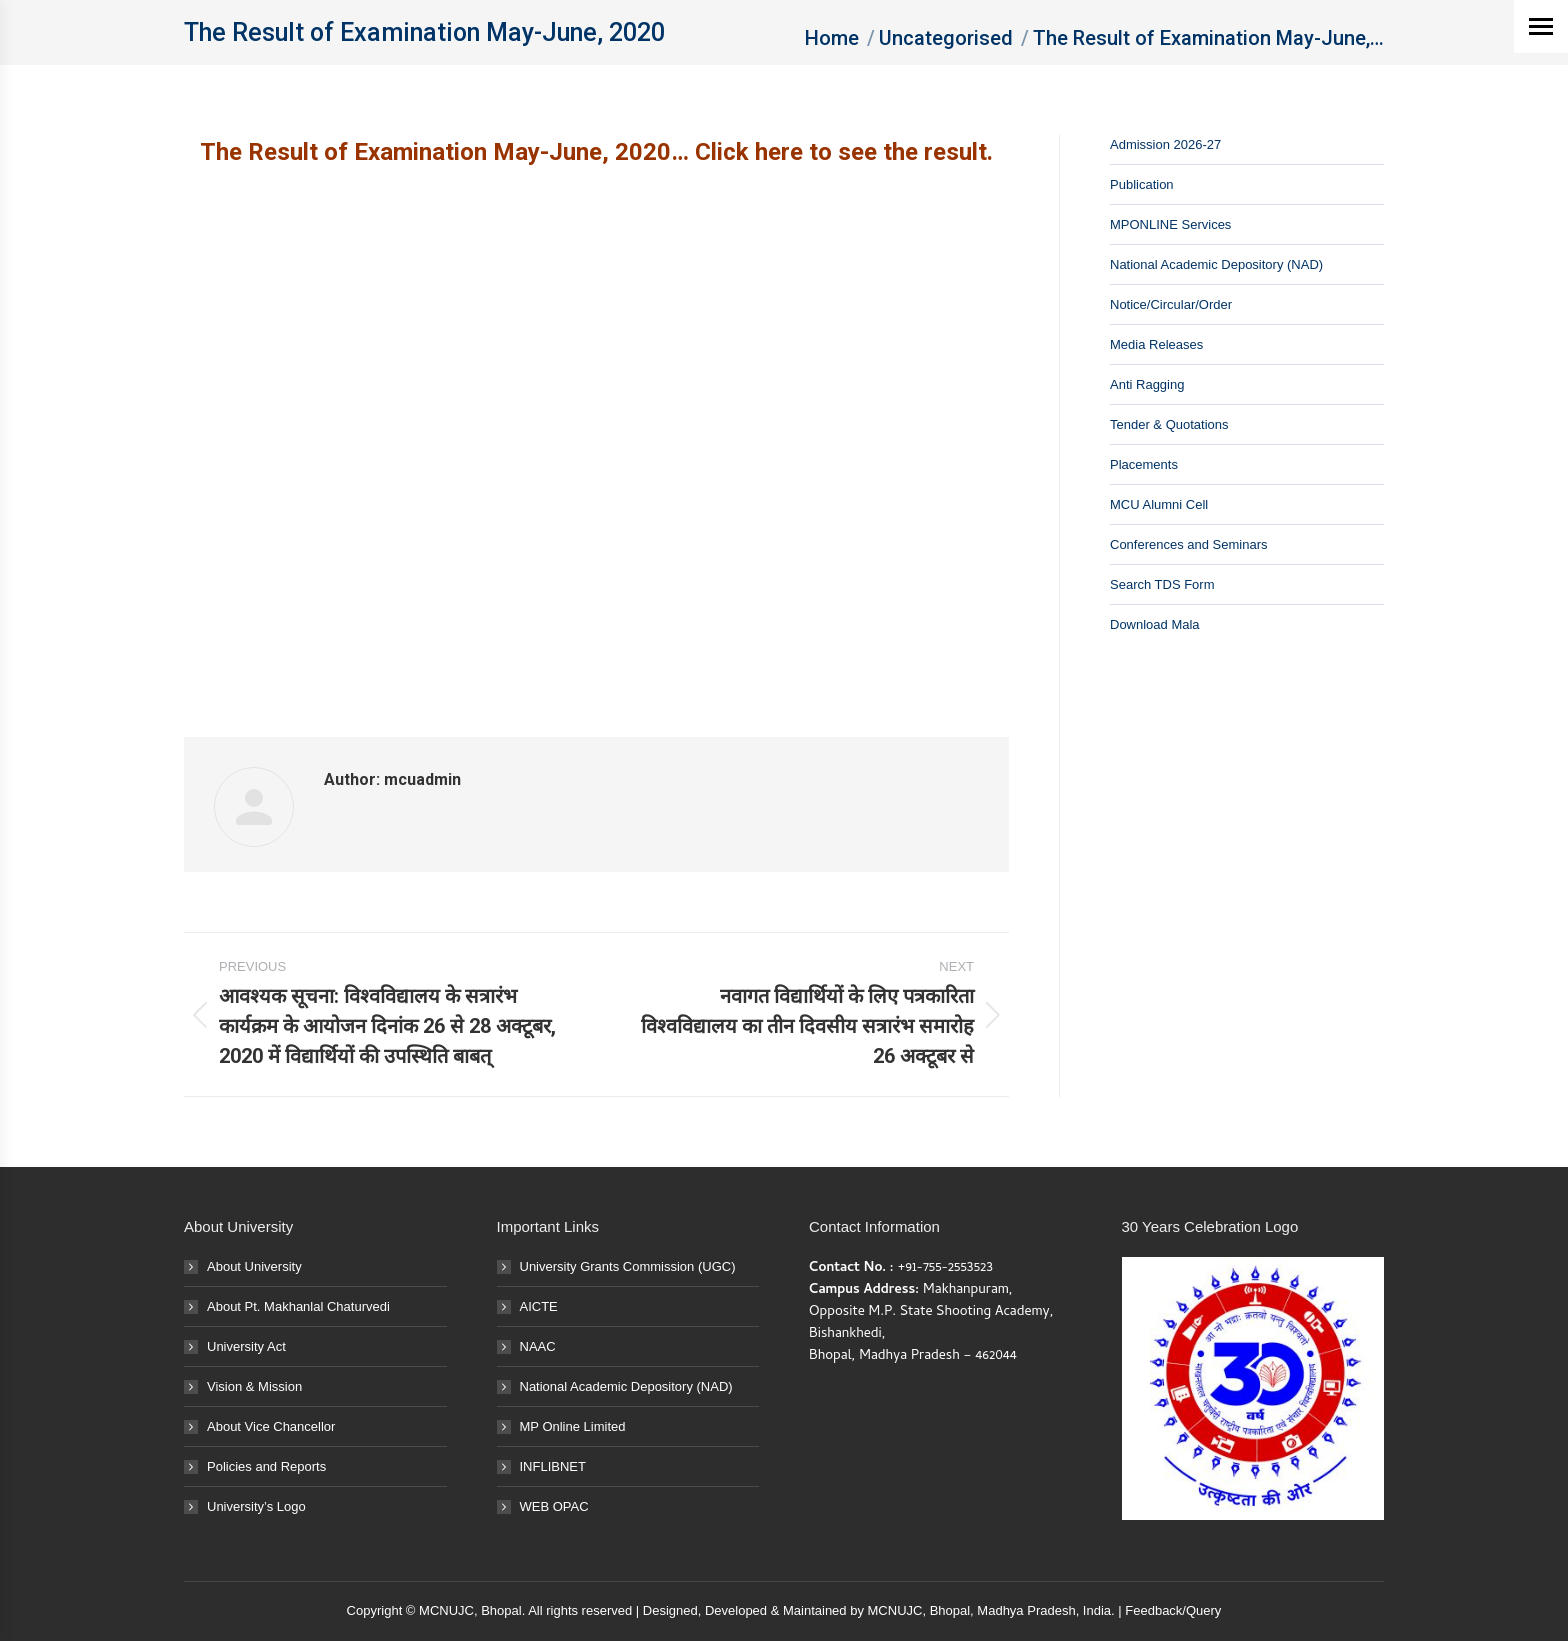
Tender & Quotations (1169, 424)
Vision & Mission (254, 1386)
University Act (246, 1346)
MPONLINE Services (1170, 224)
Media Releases (1156, 344)
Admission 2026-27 (1165, 144)
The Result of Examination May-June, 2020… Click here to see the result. (596, 152)
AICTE (539, 1306)
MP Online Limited (573, 1426)
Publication (1142, 184)
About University (254, 1266)
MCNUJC (895, 1610)
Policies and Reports (266, 1466)
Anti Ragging (1147, 384)
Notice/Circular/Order (1171, 304)
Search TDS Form (1162, 584)
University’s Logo (256, 1506)
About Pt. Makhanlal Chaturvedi (298, 1306)
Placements (1144, 464)
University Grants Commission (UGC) (628, 1266)
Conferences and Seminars (1189, 544)
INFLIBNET (553, 1466)
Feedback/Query (1173, 1610)
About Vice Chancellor (271, 1426)
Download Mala (1155, 624)
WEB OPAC (554, 1506)
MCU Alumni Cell (1159, 504)
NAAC (538, 1346)
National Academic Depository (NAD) (1216, 264)
